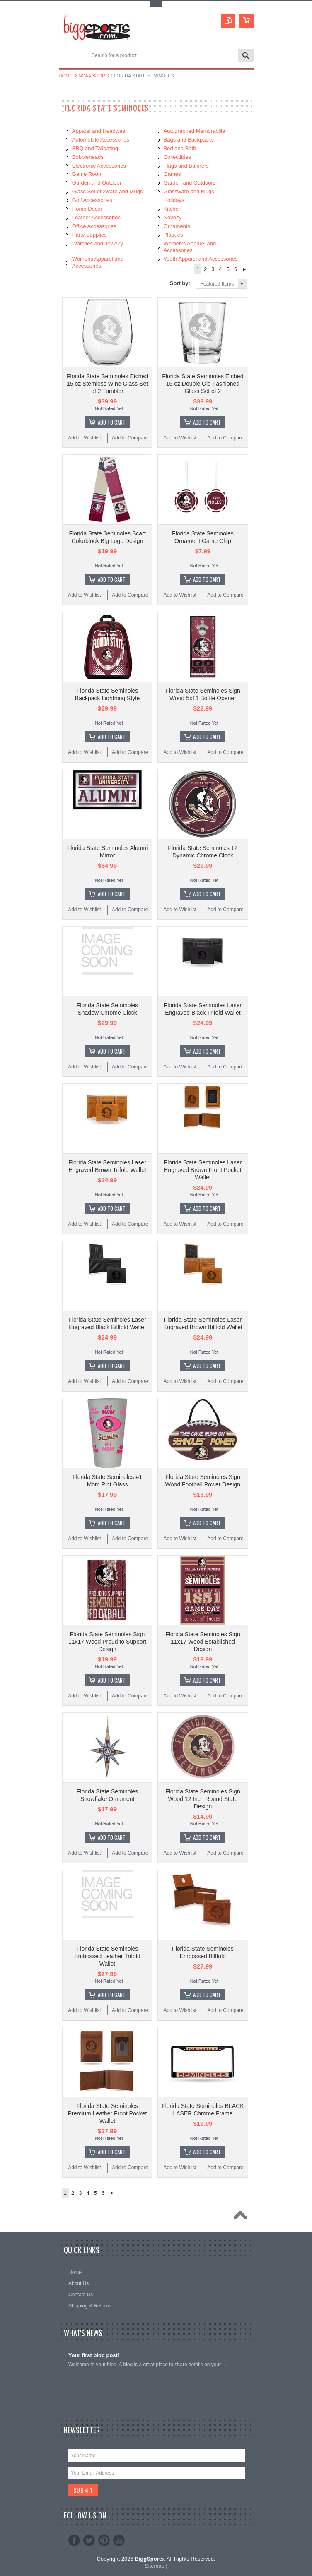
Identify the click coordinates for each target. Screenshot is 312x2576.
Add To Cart (112, 422)
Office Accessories (94, 226)
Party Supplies (89, 235)
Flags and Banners (186, 166)
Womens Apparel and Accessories (97, 262)
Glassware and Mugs (189, 191)
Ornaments (177, 226)
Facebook (74, 2540)
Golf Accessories (92, 200)
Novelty (172, 217)
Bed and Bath (180, 148)
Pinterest (104, 2540)
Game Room (87, 174)
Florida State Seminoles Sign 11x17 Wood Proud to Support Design (107, 1641)
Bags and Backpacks (189, 140)
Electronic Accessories (99, 166)
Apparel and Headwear (99, 131)
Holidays (174, 200)
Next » (244, 269)
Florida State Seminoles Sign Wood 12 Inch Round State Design (202, 1799)
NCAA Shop (92, 75)
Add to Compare (130, 438)
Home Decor (87, 209)
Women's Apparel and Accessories (190, 247)
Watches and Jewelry (97, 243)
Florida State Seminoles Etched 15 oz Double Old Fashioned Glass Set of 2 (202, 383)
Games (172, 174)
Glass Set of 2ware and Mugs (107, 191)
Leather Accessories (96, 217)
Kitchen (172, 209)
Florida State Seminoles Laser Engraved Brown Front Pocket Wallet (203, 1170)
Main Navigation (66, 56)
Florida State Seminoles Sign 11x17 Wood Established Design (202, 1641)
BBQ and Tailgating (95, 148)
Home (66, 75)
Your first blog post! (93, 2355)
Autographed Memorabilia (194, 131)
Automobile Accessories (100, 140)
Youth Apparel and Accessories (201, 259)
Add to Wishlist (84, 438)
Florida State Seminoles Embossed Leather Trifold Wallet (107, 1956)
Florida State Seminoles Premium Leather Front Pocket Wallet (107, 2113)
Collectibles (177, 157)
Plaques (173, 235)
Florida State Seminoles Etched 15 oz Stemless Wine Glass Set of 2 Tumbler (107, 383)
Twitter (89, 2540)
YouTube (119, 2540)
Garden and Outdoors (190, 183)
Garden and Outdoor (96, 183)
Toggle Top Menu (156, 4)
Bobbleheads (88, 157)
